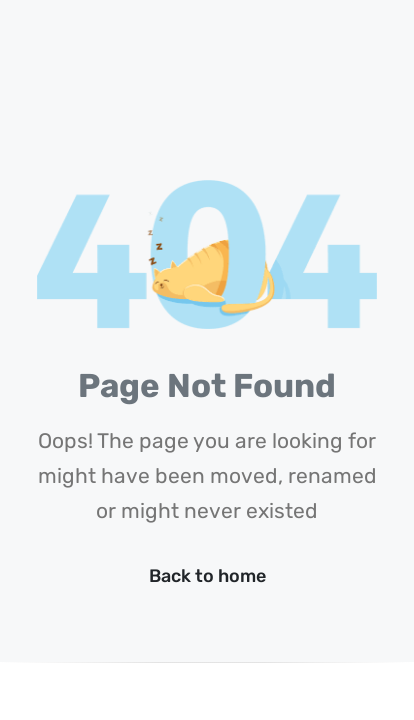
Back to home (207, 576)
